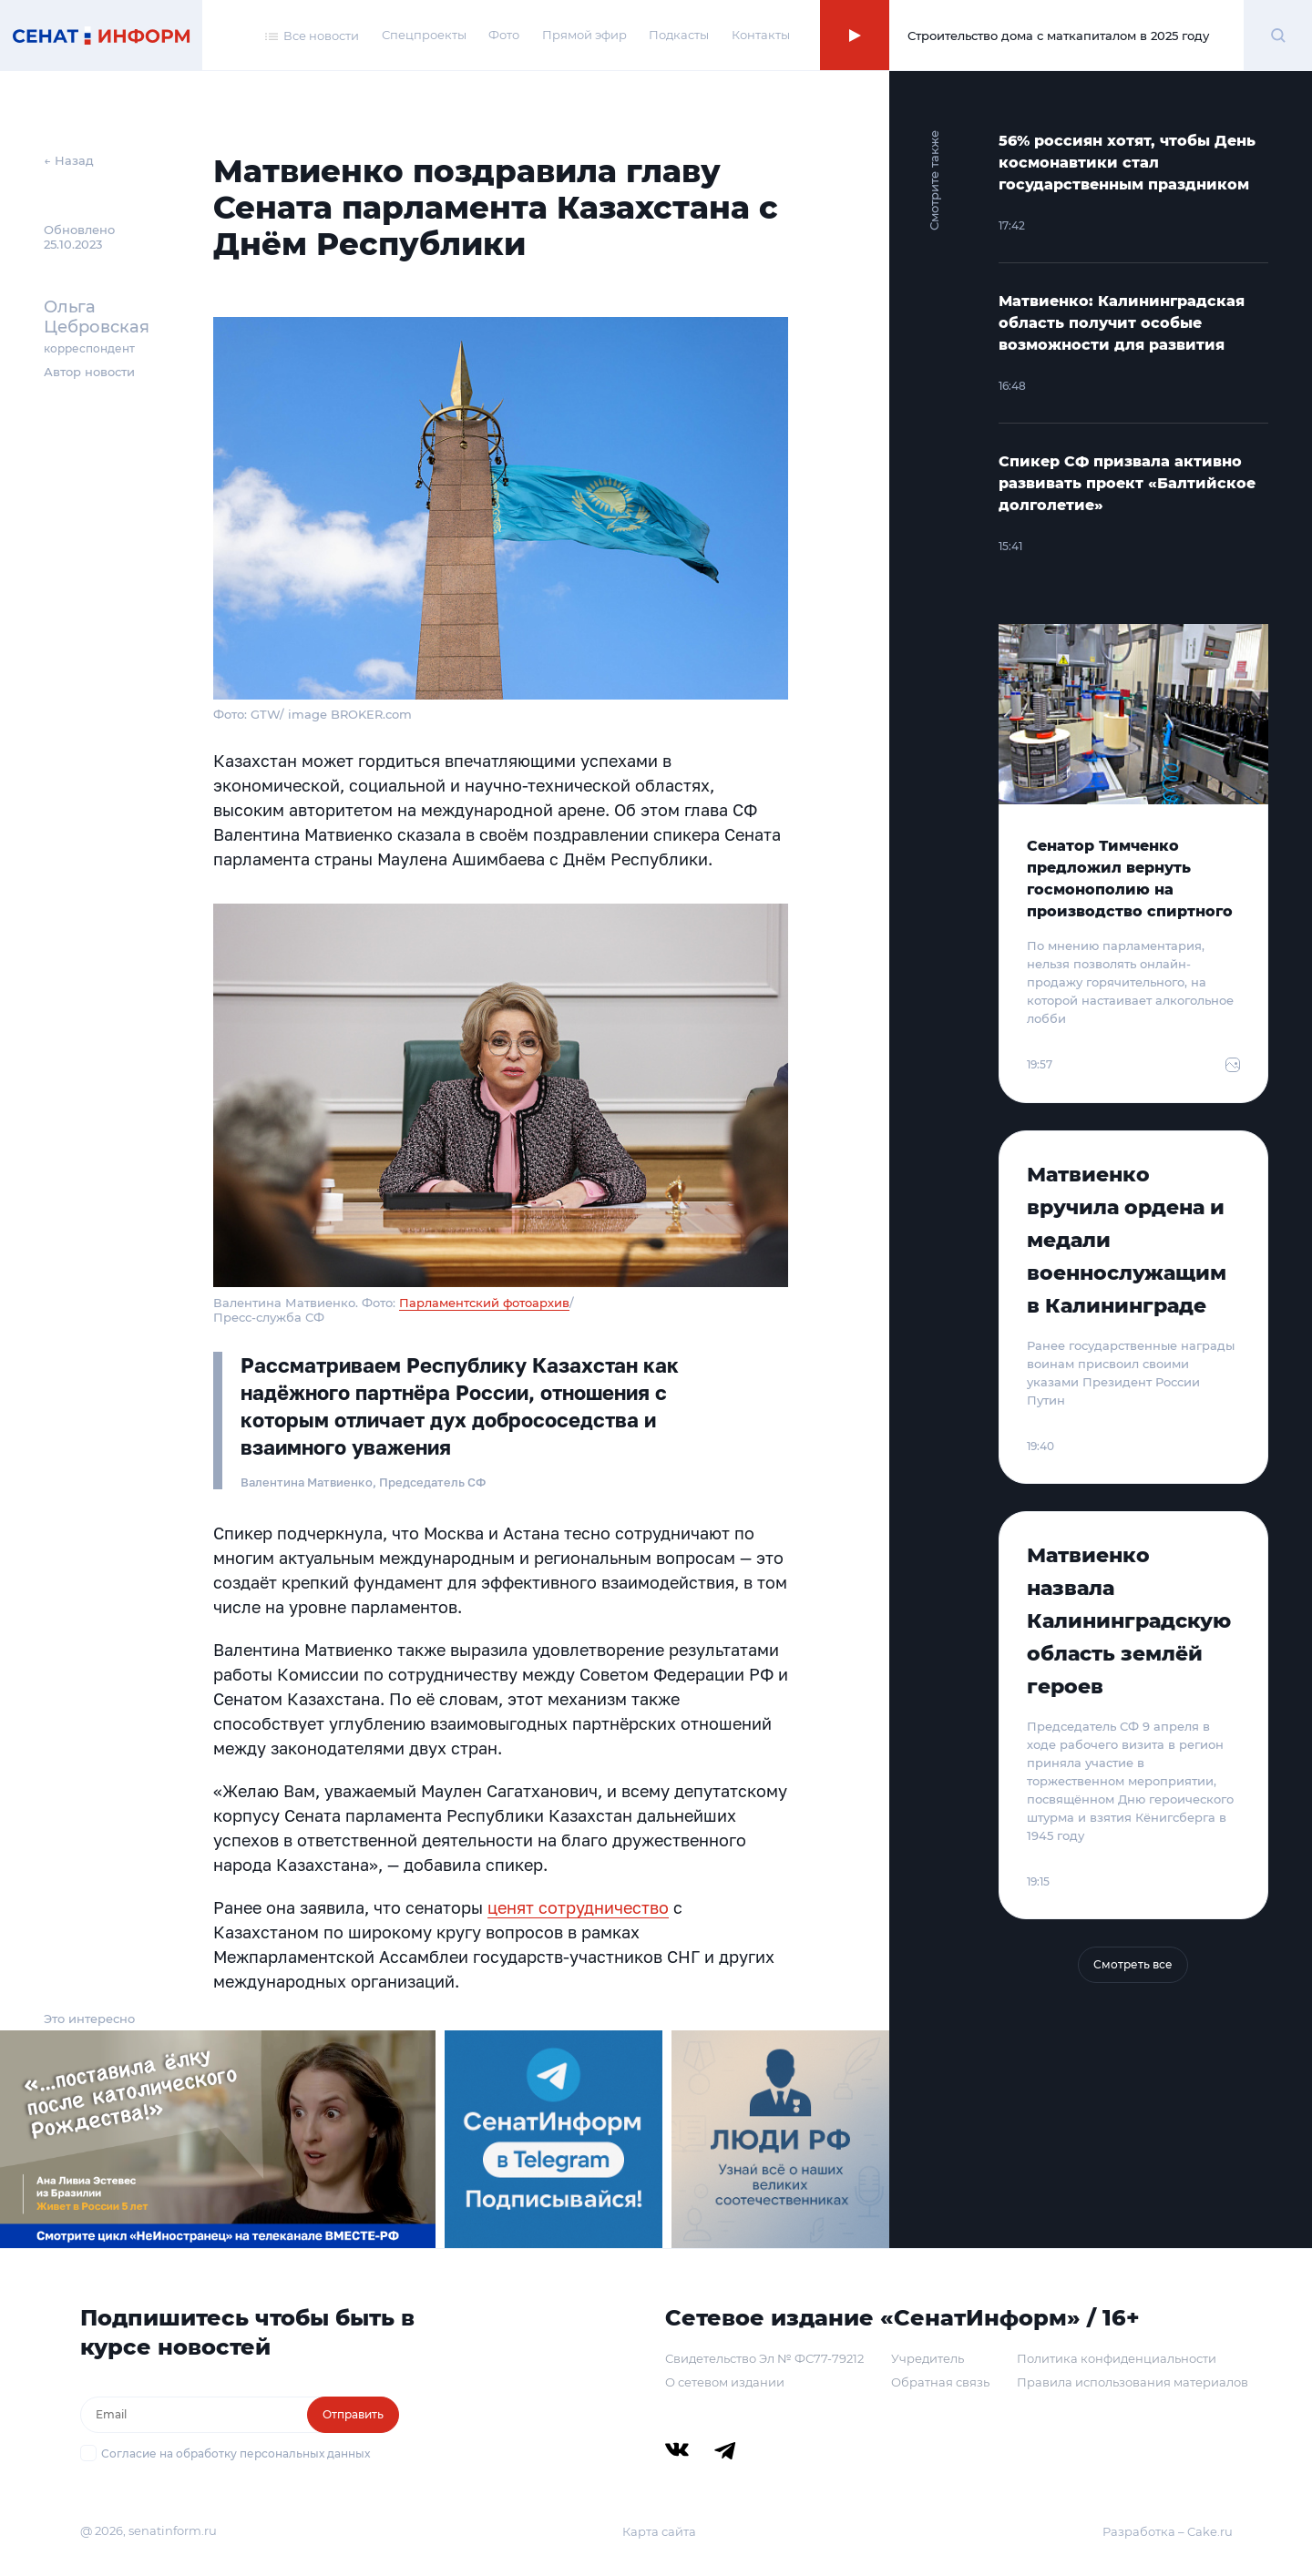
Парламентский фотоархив (484, 1302)
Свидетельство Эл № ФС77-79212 (764, 2358)
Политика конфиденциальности (1116, 2358)
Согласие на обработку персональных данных (235, 2453)
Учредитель (927, 2358)
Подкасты (679, 34)
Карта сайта (659, 2531)
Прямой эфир (584, 34)
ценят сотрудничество (578, 1907)
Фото (503, 34)
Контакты (761, 34)
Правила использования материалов (1132, 2382)
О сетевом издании (724, 2382)
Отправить (353, 2414)
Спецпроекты (424, 34)
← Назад (69, 160)
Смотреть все (1133, 1964)
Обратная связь (940, 2382)
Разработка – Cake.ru (1167, 2531)
